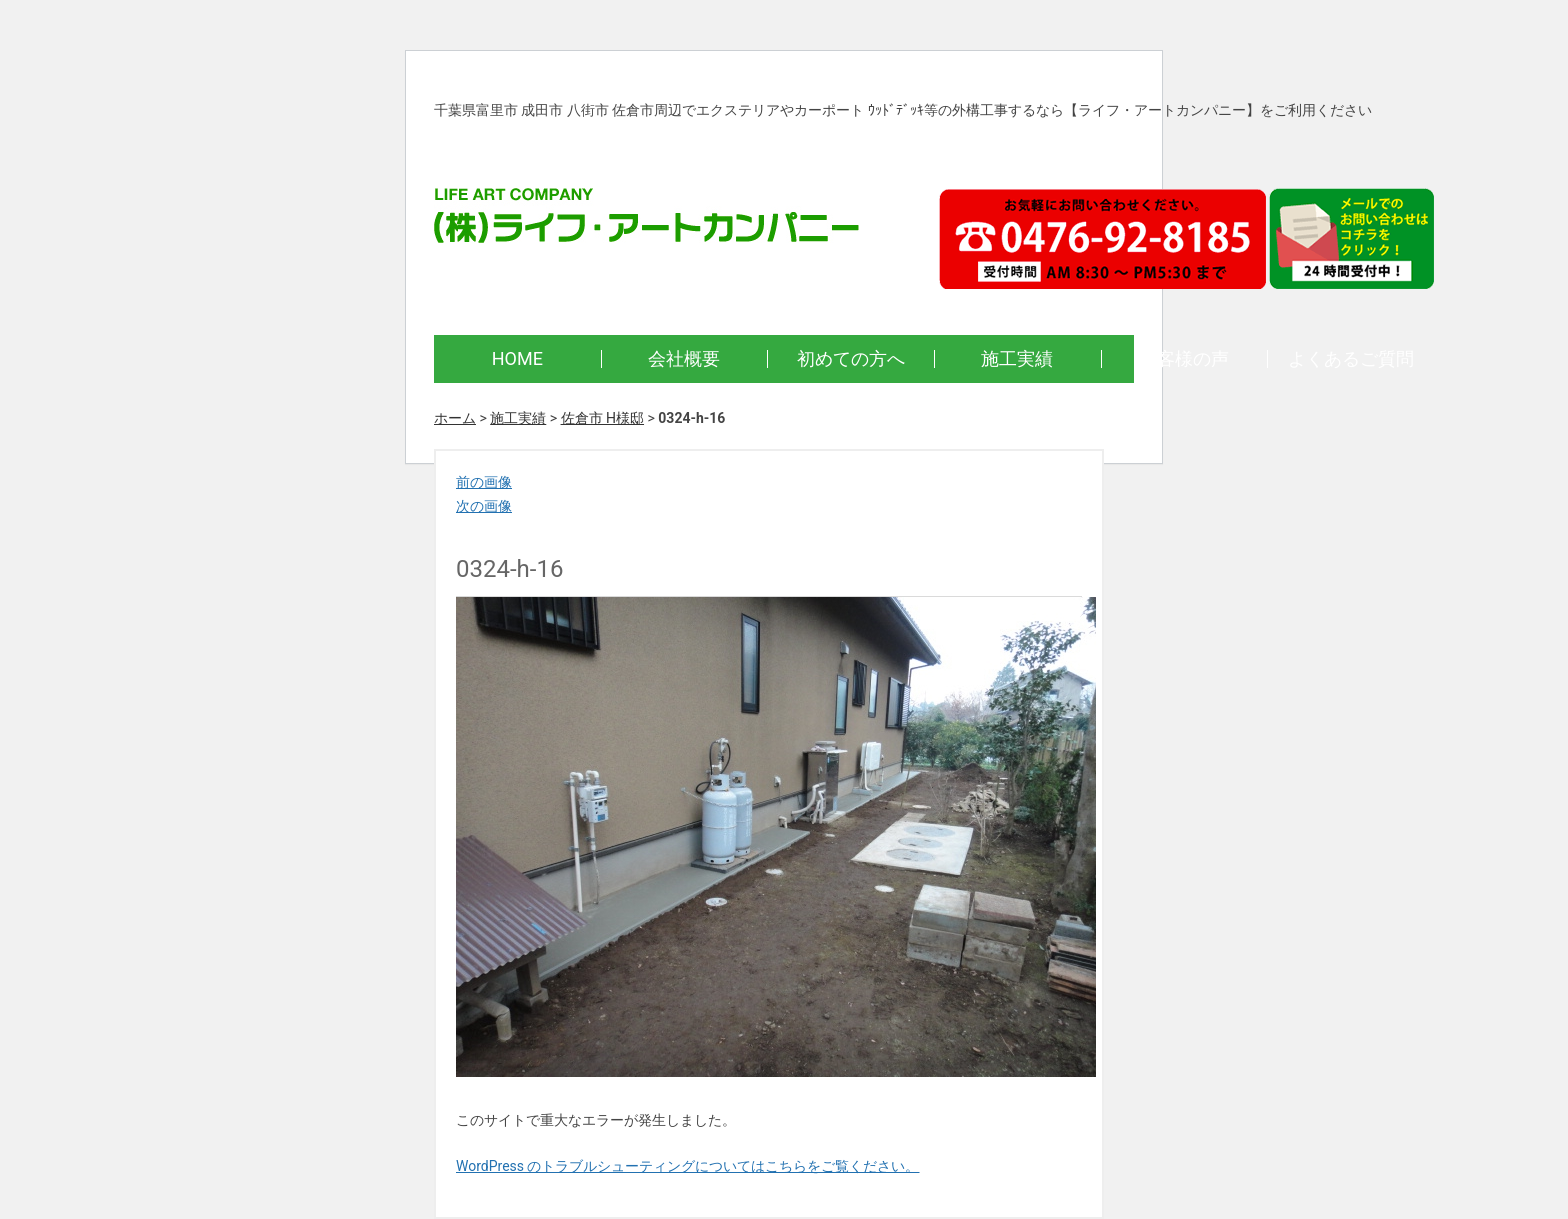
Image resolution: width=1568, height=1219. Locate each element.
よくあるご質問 (1351, 358)
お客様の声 (1184, 358)
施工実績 (1017, 358)
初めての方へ (851, 358)
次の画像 (484, 506)
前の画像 (484, 482)
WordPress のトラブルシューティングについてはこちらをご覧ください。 (688, 1166)
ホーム (455, 418)
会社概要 (684, 358)
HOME (517, 358)
